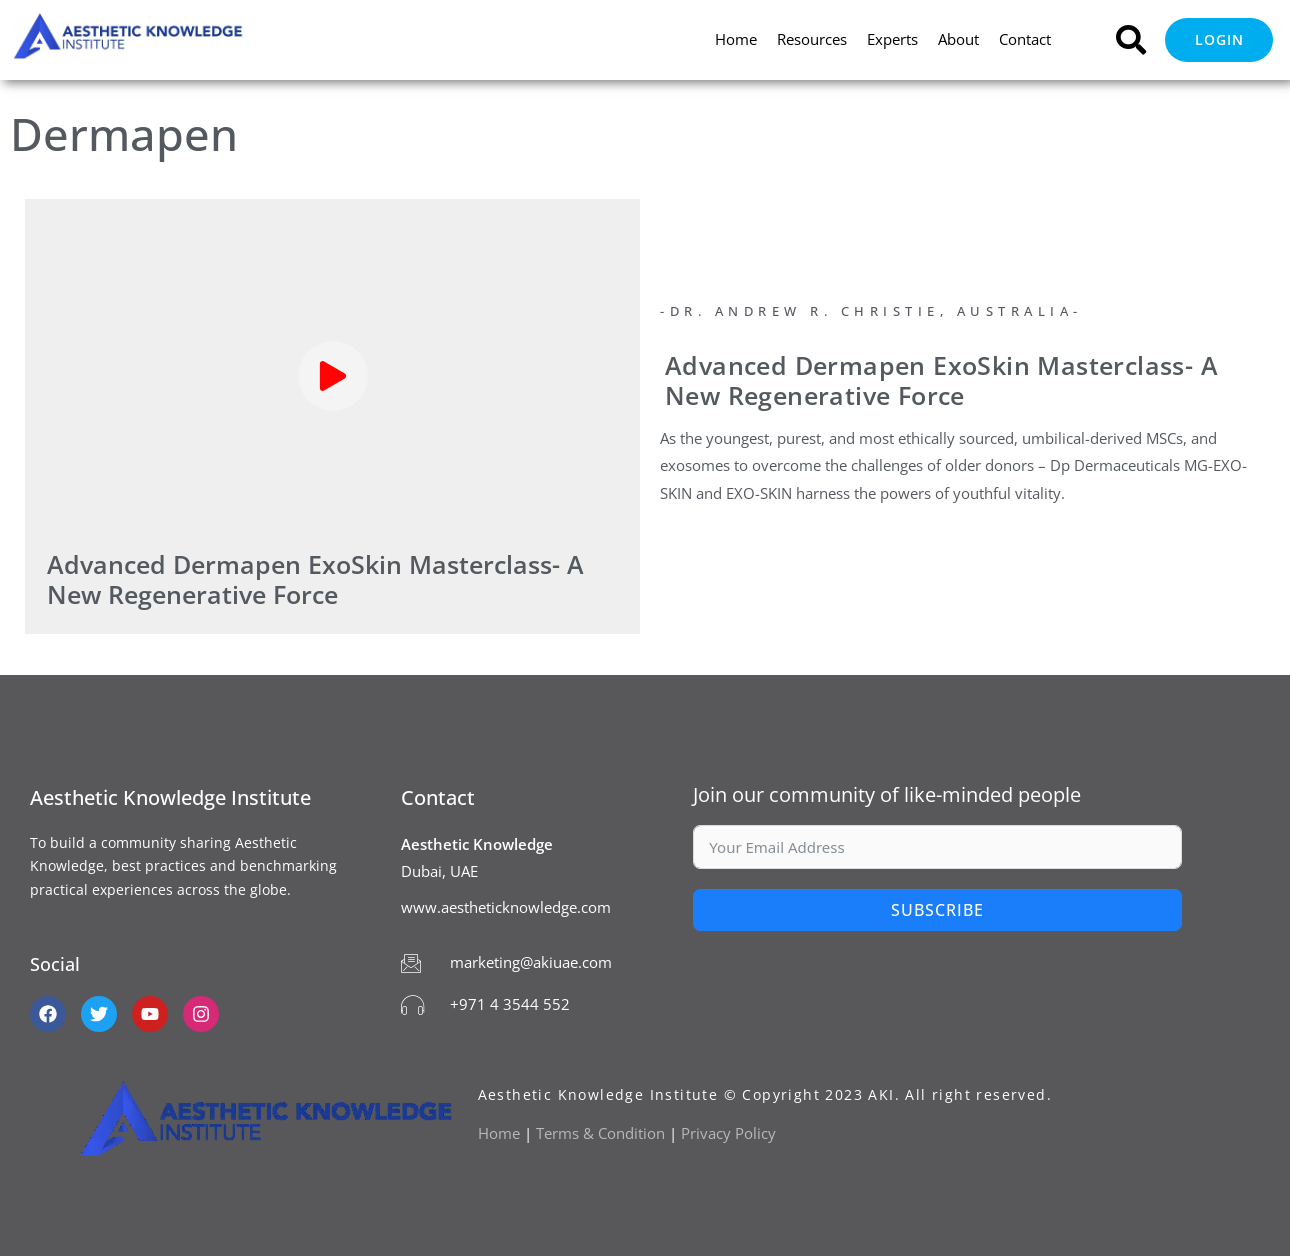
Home (736, 39)
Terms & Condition (600, 1133)
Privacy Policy (730, 1133)
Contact (1025, 39)
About (958, 39)
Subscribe (937, 910)
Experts (892, 39)
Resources (812, 39)
